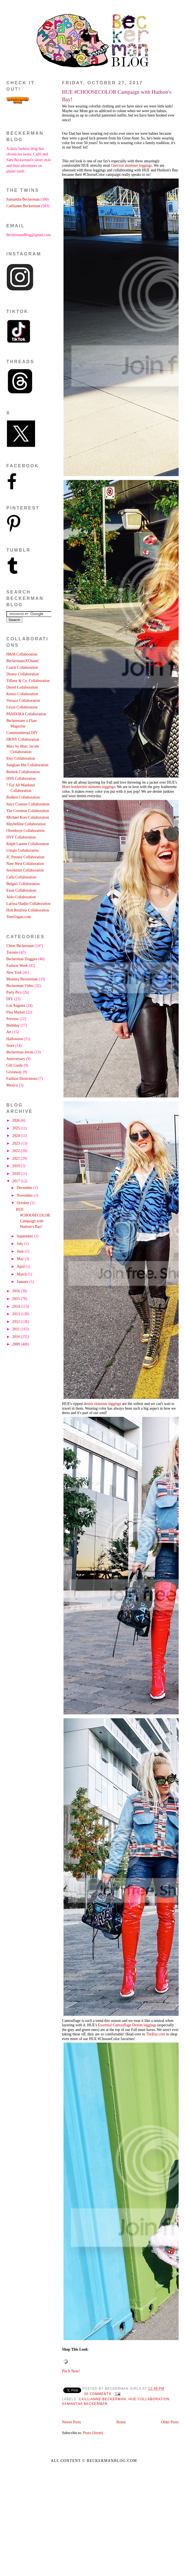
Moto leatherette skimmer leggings (88, 787)
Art (8, 1032)
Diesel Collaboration (22, 687)
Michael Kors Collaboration (27, 817)
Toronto (12, 952)
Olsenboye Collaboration (25, 831)
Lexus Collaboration (22, 707)
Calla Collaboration (21, 877)
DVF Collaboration (21, 837)
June (21, 1251)
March (22, 1274)
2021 (16, 1158)
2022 (16, 1151)
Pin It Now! (71, 2371)
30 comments (98, 2394)
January (23, 1282)
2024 (16, 1136)
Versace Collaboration (23, 700)
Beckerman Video (20, 986)
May (21, 1259)
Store (10, 1045)
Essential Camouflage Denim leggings (127, 2025)
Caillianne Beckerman (102, 2399)
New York (14, 972)
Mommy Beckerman (22, 979)
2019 (16, 1166)
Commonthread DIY (22, 733)
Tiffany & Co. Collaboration (28, 681)
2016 (16, 1291)
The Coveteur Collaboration (27, 811)
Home (121, 2422)
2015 (16, 1299)
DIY (9, 999)
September (25, 1236)
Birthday (13, 1025)
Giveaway (14, 1072)
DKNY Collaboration (22, 739)
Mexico (12, 1085)
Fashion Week (17, 966)
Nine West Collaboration (25, 864)
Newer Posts (71, 2422)
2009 (16, 1344)
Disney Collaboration (22, 674)
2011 (16, 1329)
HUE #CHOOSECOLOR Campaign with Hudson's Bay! (116, 95)
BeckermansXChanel (22, 661)
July (20, 1244)
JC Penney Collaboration (25, 857)
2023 (16, 1143)
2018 (16, 1174)
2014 (16, 1306)
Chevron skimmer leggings (131, 165)
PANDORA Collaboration (26, 714)
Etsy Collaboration (20, 758)
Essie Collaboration (21, 890)
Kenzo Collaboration (22, 694)
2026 (16, 1120)
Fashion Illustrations (22, 1079)
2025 (16, 1128)
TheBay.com (155, 2034)
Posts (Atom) (93, 2433)
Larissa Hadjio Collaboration (28, 904)
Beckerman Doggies (21, 959)
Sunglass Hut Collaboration (27, 765)
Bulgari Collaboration (22, 884)
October (23, 1203)
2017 (16, 1181)
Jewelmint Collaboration (25, 870)
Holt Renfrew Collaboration (27, 910)
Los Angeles (15, 1006)
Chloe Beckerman (20, 946)
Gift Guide (14, 1065)
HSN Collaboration (21, 778)
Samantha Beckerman (85, 2404)
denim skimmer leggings (102, 1404)
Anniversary (15, 1059)
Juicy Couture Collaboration (27, 804)
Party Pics (14, 992)
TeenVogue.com (18, 917)
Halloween (14, 1039)
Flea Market (15, 1012)
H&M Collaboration (21, 654)
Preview (12, 1019)
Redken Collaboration (23, 797)
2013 (16, 1314)
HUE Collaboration (148, 2399)
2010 (16, 1337)
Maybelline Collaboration (26, 824)
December (25, 1188)
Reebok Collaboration (23, 772)
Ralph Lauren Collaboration (27, 844)
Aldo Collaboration (21, 897)
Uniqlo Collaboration (22, 850)
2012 (16, 1322)
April (21, 1266)
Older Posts (170, 2422)
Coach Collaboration (22, 667)
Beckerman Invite (19, 1052)
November (25, 1195)
